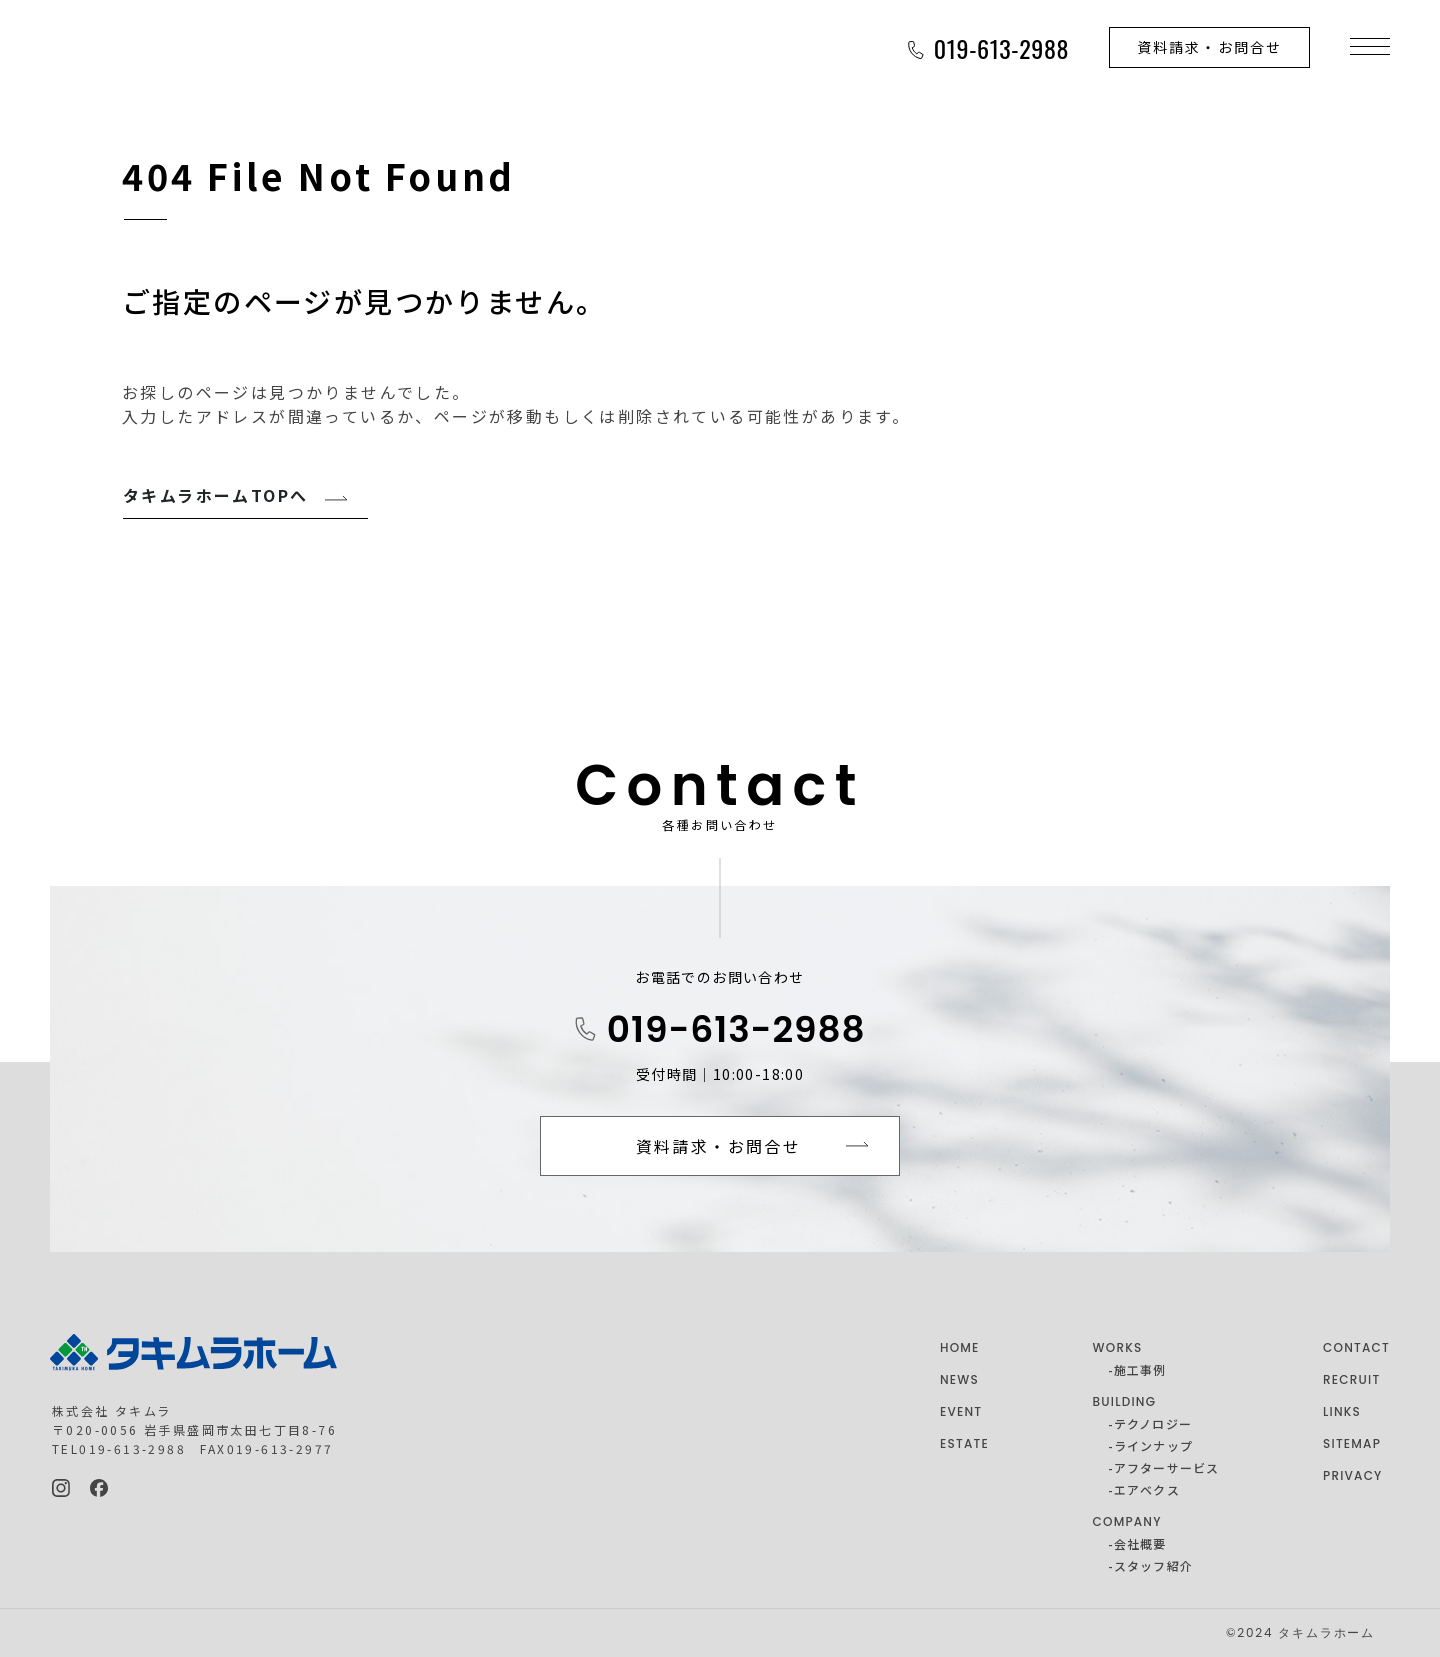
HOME (960, 1347)
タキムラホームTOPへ (215, 495)
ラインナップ (1153, 1445)
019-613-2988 (736, 1029)
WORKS (1118, 1347)
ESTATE (964, 1443)
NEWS (959, 1379)
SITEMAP (1352, 1443)
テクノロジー (1153, 1423)
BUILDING (1125, 1401)
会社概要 (1140, 1543)
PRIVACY (1353, 1475)
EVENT (961, 1411)
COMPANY (1127, 1521)
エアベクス (1147, 1489)
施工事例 (1140, 1369)
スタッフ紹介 (1153, 1565)
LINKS (1342, 1411)
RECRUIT (1351, 1379)
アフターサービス (1167, 1467)
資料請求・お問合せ (1209, 47)
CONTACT (1356, 1347)
